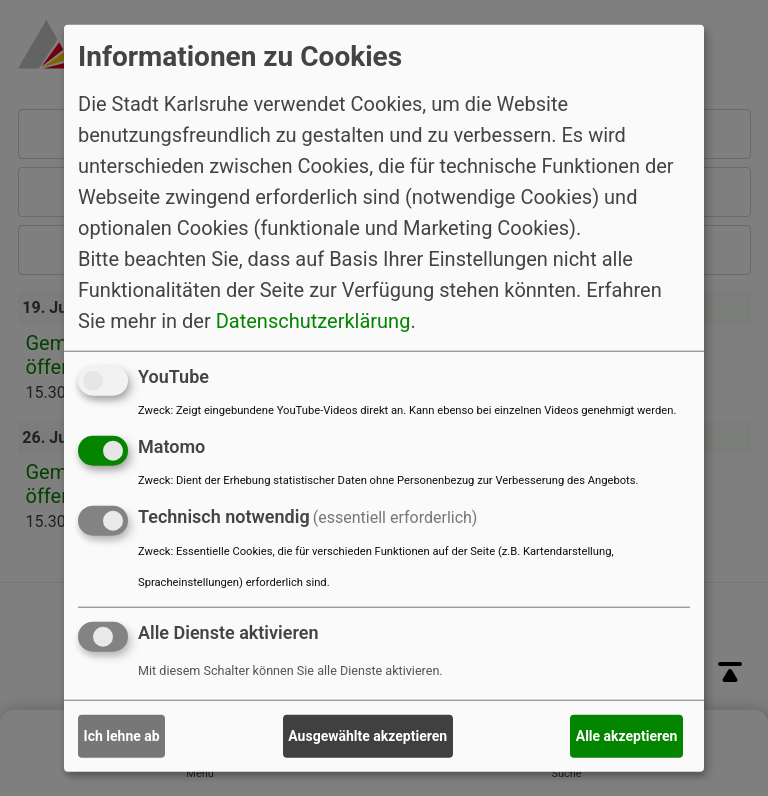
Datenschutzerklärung (313, 321)
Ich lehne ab (122, 736)
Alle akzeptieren (627, 736)
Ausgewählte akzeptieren (367, 736)
